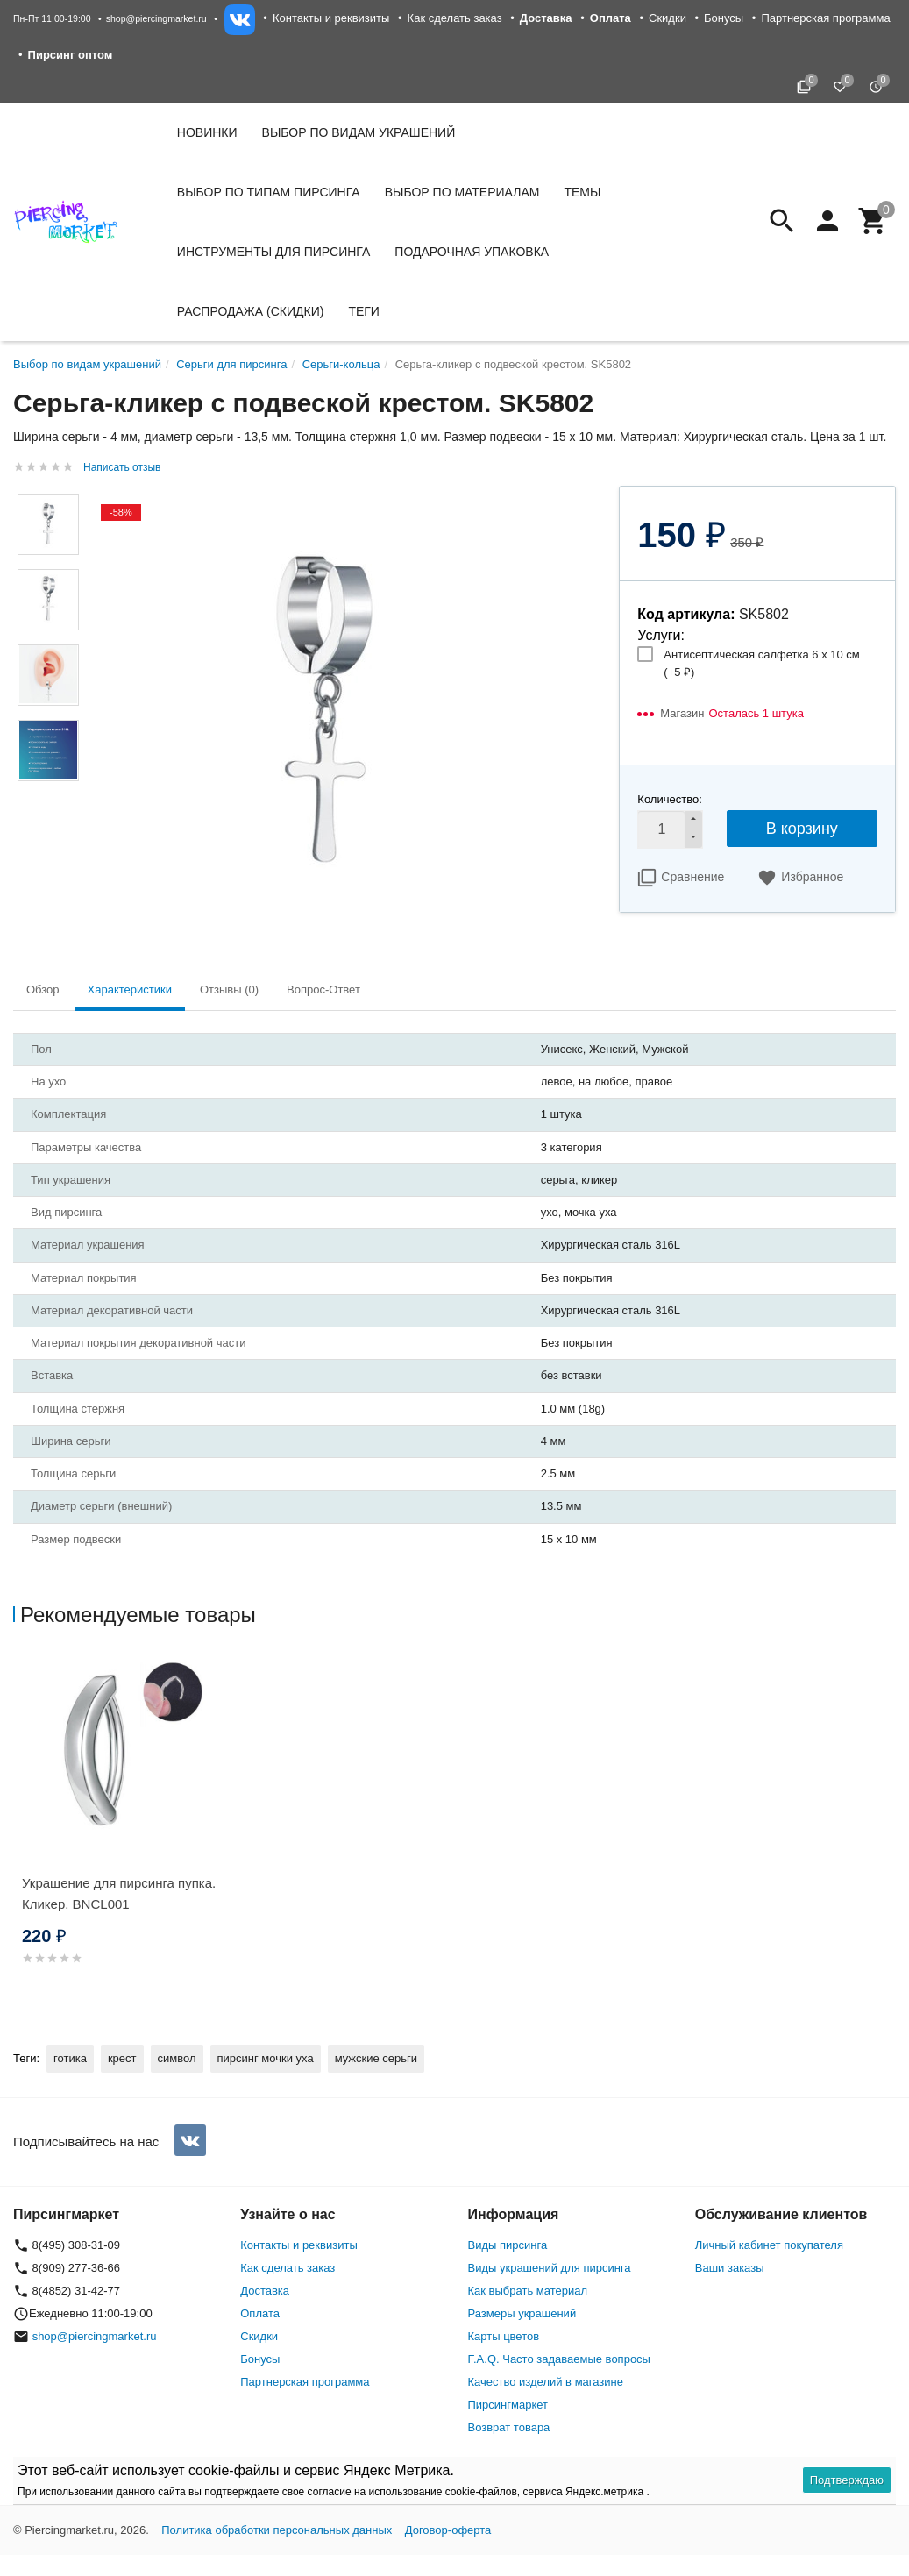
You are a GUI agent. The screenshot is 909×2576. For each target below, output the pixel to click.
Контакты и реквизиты (331, 18)
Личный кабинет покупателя (769, 2245)
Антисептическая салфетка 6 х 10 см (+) (761, 663)
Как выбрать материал (528, 2290)
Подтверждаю (847, 2480)
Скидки (667, 18)
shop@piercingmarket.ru (156, 18)
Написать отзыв (121, 467)
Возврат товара (509, 2427)
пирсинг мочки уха (265, 2058)
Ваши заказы (729, 2267)
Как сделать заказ (455, 18)
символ (177, 2058)
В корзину (802, 828)
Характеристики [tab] (130, 989)
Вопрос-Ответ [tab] (323, 989)
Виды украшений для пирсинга (549, 2267)
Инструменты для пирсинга (273, 252)
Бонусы (723, 18)
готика (70, 2058)
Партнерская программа (825, 18)
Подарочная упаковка (471, 252)
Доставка (264, 2290)
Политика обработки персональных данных (276, 2530)
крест (122, 2058)
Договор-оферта (448, 2530)
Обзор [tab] (43, 989)
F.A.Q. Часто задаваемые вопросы (559, 2359)
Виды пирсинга (508, 2245)
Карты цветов (504, 2336)
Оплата (260, 2313)
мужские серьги (376, 2058)
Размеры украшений (522, 2313)
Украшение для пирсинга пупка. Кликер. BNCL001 (119, 1893)
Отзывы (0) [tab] (229, 989)
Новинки (207, 132)
